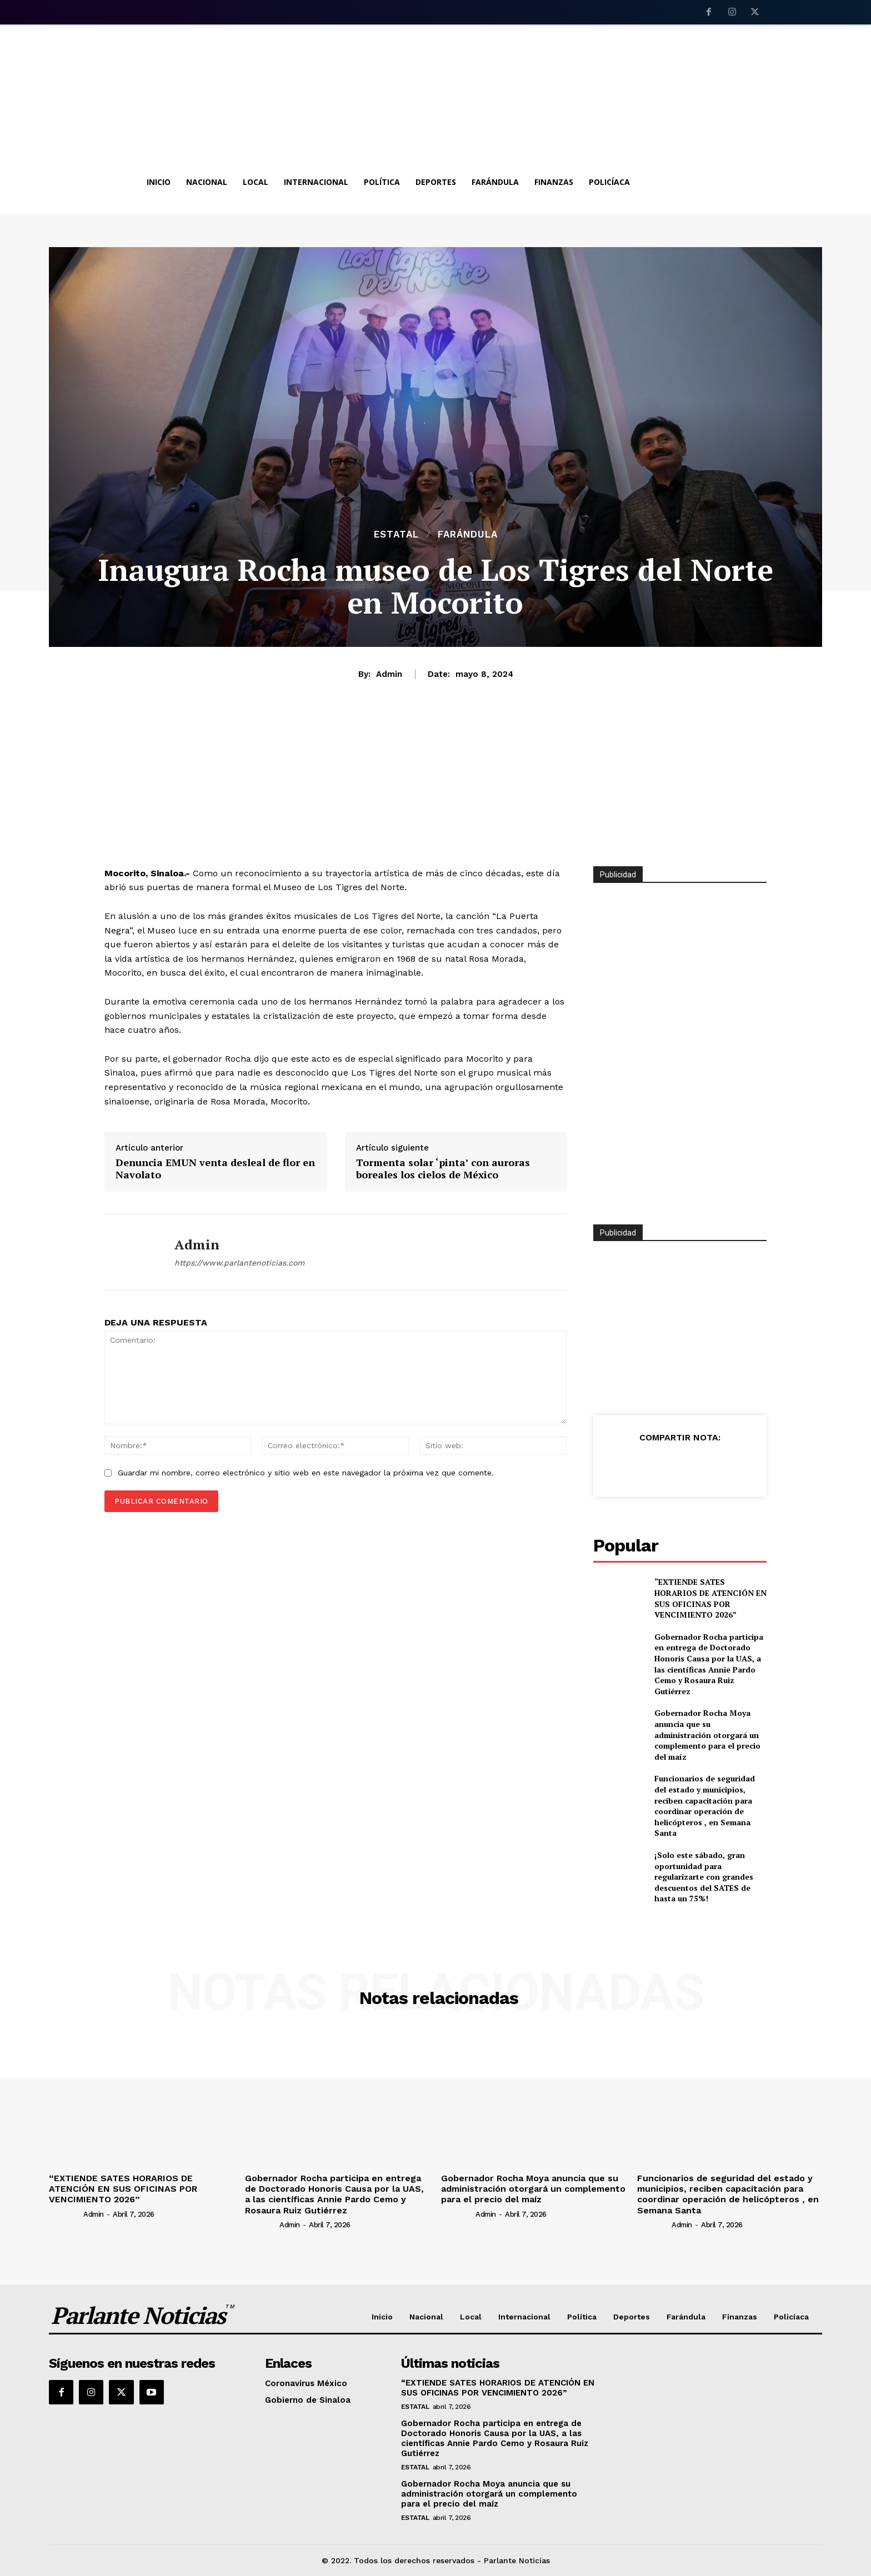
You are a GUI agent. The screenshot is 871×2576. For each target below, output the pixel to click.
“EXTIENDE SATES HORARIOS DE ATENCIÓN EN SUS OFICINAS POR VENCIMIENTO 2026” (710, 1598)
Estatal (396, 534)
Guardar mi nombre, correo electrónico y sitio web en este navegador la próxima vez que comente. (306, 1472)
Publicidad (618, 1232)
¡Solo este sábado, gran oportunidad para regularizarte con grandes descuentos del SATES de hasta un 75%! (703, 1877)
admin (389, 674)
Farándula (468, 534)
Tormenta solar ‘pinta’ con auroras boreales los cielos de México (443, 1169)
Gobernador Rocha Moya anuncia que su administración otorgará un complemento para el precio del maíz (707, 1734)
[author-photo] (65, 2214)
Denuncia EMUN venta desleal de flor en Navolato (215, 1169)
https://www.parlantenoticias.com (239, 1262)
